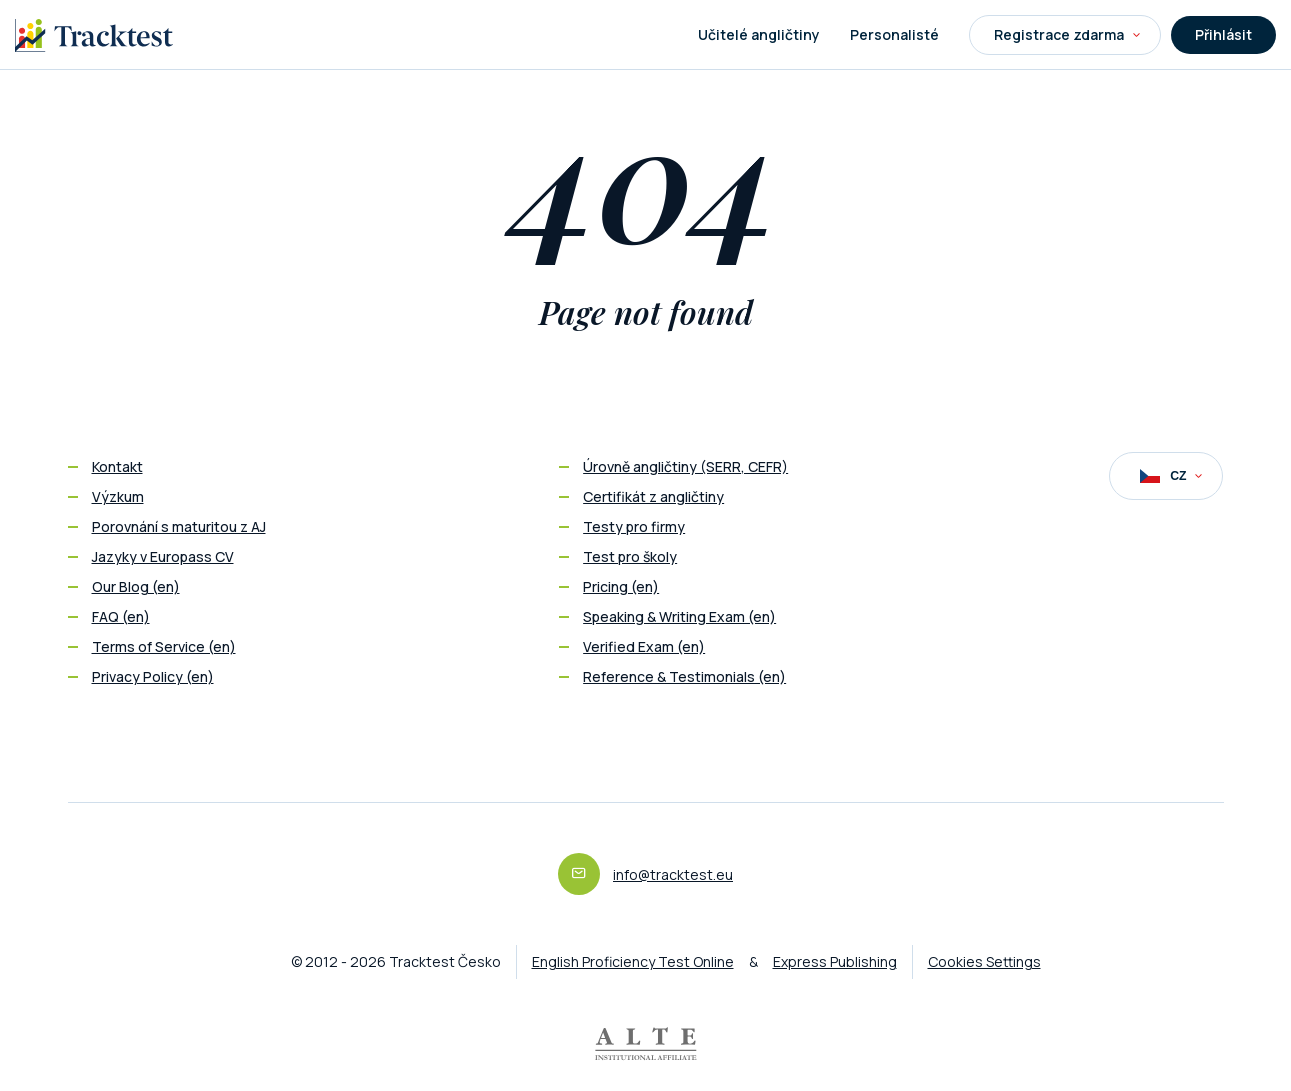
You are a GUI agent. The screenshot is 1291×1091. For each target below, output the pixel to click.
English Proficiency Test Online (633, 961)
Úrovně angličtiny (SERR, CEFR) (685, 466)
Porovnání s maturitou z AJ (179, 526)
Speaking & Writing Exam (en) (679, 616)
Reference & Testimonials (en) (684, 676)
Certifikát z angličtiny (653, 496)
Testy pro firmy (634, 526)
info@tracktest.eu (673, 874)
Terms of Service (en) (164, 646)
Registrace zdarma (1067, 34)
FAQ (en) (121, 616)
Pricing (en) (621, 586)
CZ (1171, 476)
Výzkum (118, 496)
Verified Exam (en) (644, 646)
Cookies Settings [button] (984, 961)
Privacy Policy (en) (153, 676)
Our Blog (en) (136, 586)
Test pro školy (630, 556)
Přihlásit (1223, 34)
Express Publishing (835, 961)
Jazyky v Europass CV (163, 556)
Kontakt (117, 466)
